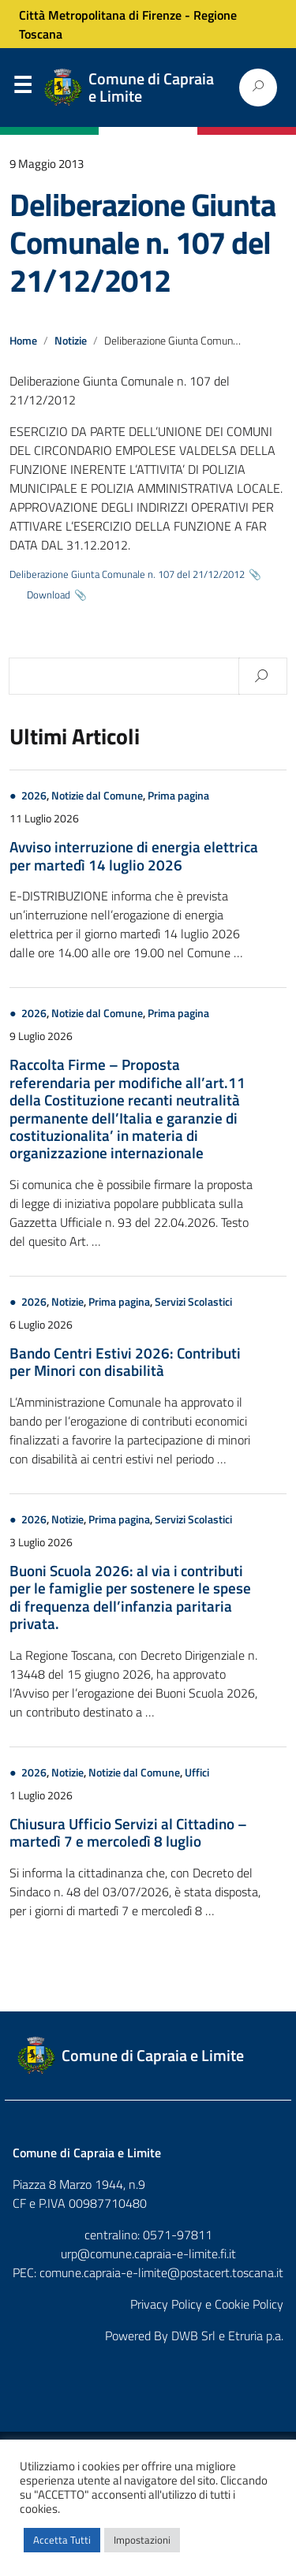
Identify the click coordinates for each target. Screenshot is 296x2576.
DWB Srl (193, 2335)
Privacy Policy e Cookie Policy (206, 2304)
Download (48, 594)
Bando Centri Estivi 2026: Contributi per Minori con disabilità (125, 1361)
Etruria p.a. (255, 2335)
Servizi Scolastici (193, 1301)
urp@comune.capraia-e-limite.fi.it (148, 2253)
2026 (34, 795)
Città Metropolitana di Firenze (100, 15)
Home (23, 340)
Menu (22, 88)
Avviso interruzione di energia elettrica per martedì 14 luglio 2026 (133, 855)
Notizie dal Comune (97, 795)
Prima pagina (178, 795)
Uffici (197, 1772)
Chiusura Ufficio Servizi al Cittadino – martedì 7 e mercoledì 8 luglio (128, 1832)
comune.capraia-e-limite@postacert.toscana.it (161, 2272)
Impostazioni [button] (142, 2540)
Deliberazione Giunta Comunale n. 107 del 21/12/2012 (142, 242)
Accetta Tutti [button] (62, 2540)
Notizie (70, 340)
